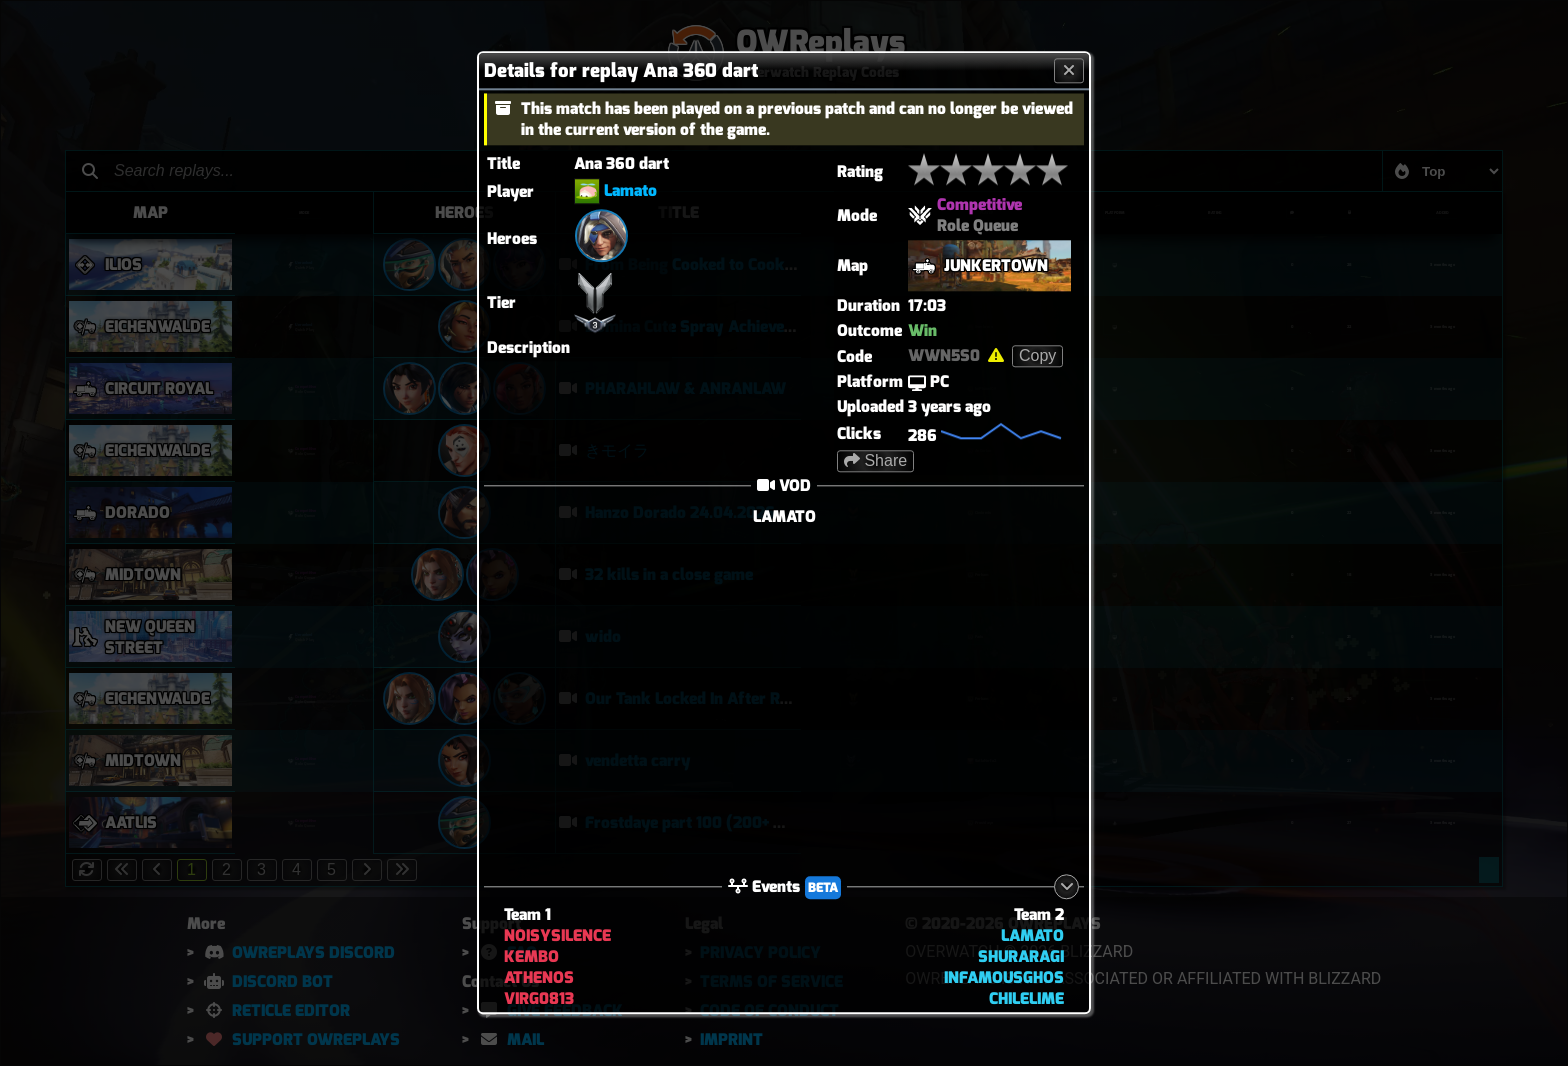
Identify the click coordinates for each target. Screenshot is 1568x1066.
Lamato (630, 190)
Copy (1037, 355)
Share (875, 460)
